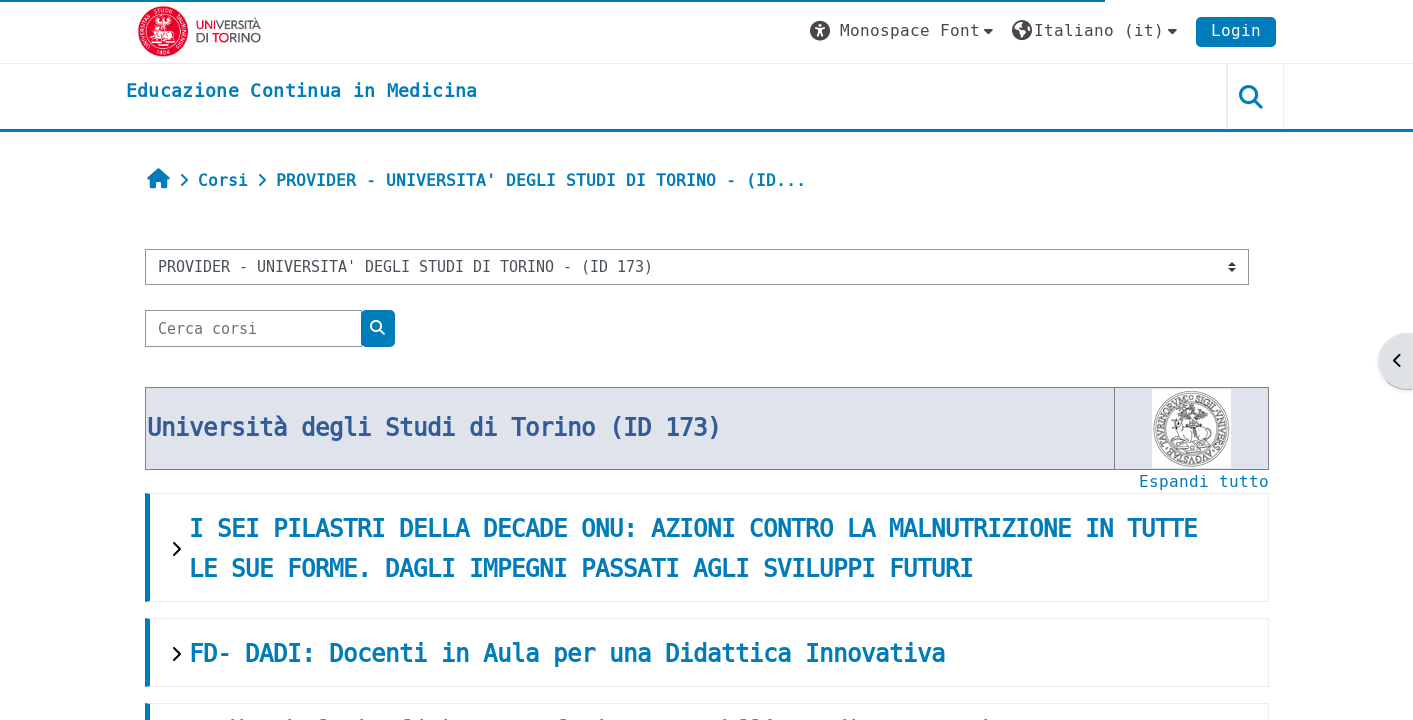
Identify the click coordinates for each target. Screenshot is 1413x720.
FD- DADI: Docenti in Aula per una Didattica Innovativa (567, 654)
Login (1236, 30)
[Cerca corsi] (253, 328)
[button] (904, 31)
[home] (302, 92)
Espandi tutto (1204, 481)
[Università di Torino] (199, 30)
